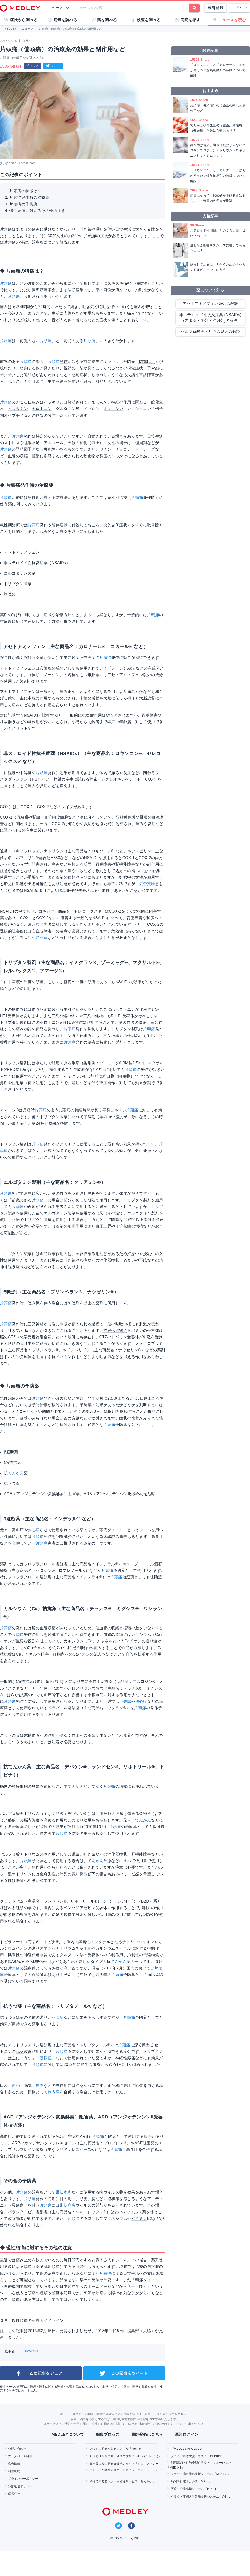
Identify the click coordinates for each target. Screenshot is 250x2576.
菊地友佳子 (31, 2351)
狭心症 (34, 1530)
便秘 (16, 2085)
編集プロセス (108, 2434)
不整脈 (125, 1701)
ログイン (239, 8)
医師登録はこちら (147, 2434)
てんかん (16, 1473)
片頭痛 (6, 283)
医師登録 (215, 8)
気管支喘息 (149, 884)
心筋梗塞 (40, 938)
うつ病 (57, 2017)
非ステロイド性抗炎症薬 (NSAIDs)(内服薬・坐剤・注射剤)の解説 (210, 318)
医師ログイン (187, 2434)
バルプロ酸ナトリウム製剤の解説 (210, 332)
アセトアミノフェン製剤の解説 (210, 304)
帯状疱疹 (64, 2192)
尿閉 (40, 2085)
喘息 (62, 891)
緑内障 (54, 2092)
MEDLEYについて (67, 2434)
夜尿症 (46, 2058)
